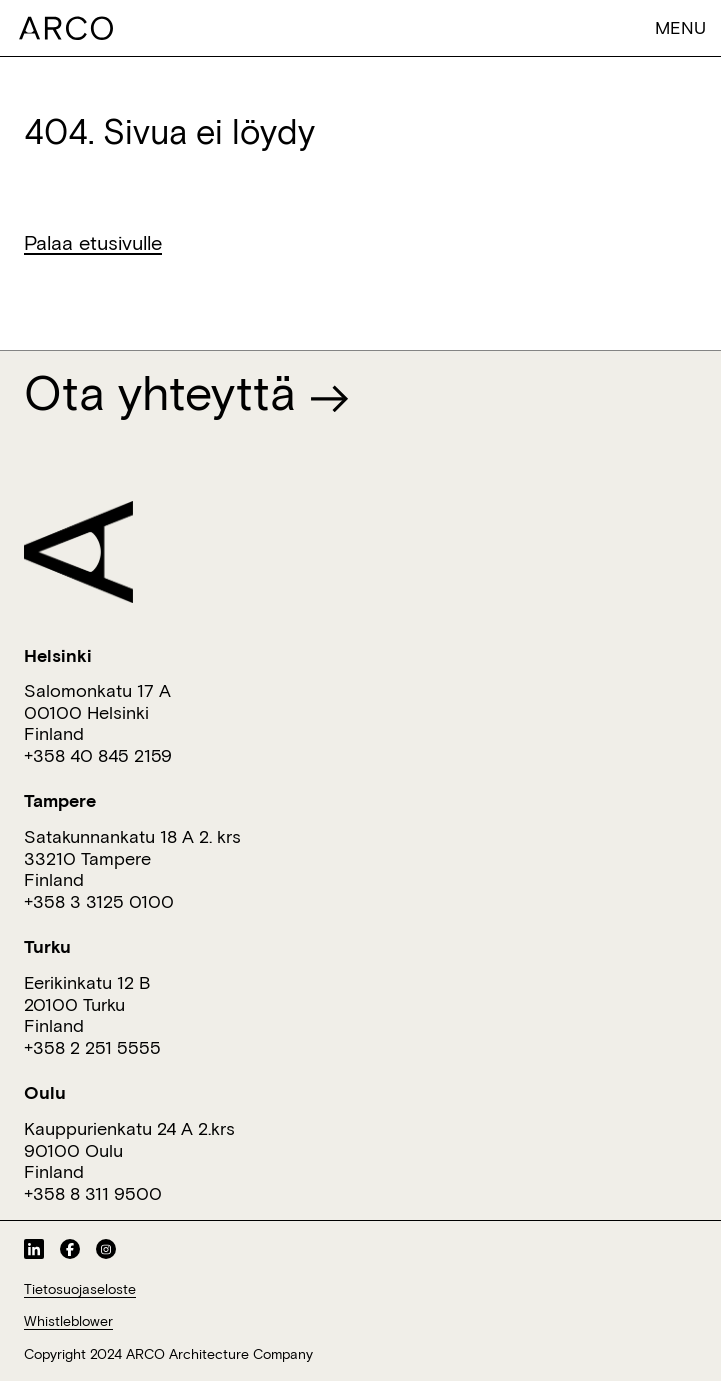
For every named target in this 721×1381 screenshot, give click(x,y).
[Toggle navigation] (663, 28)
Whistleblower (68, 1321)
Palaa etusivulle (93, 242)
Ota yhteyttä (186, 392)
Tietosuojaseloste (80, 1289)
